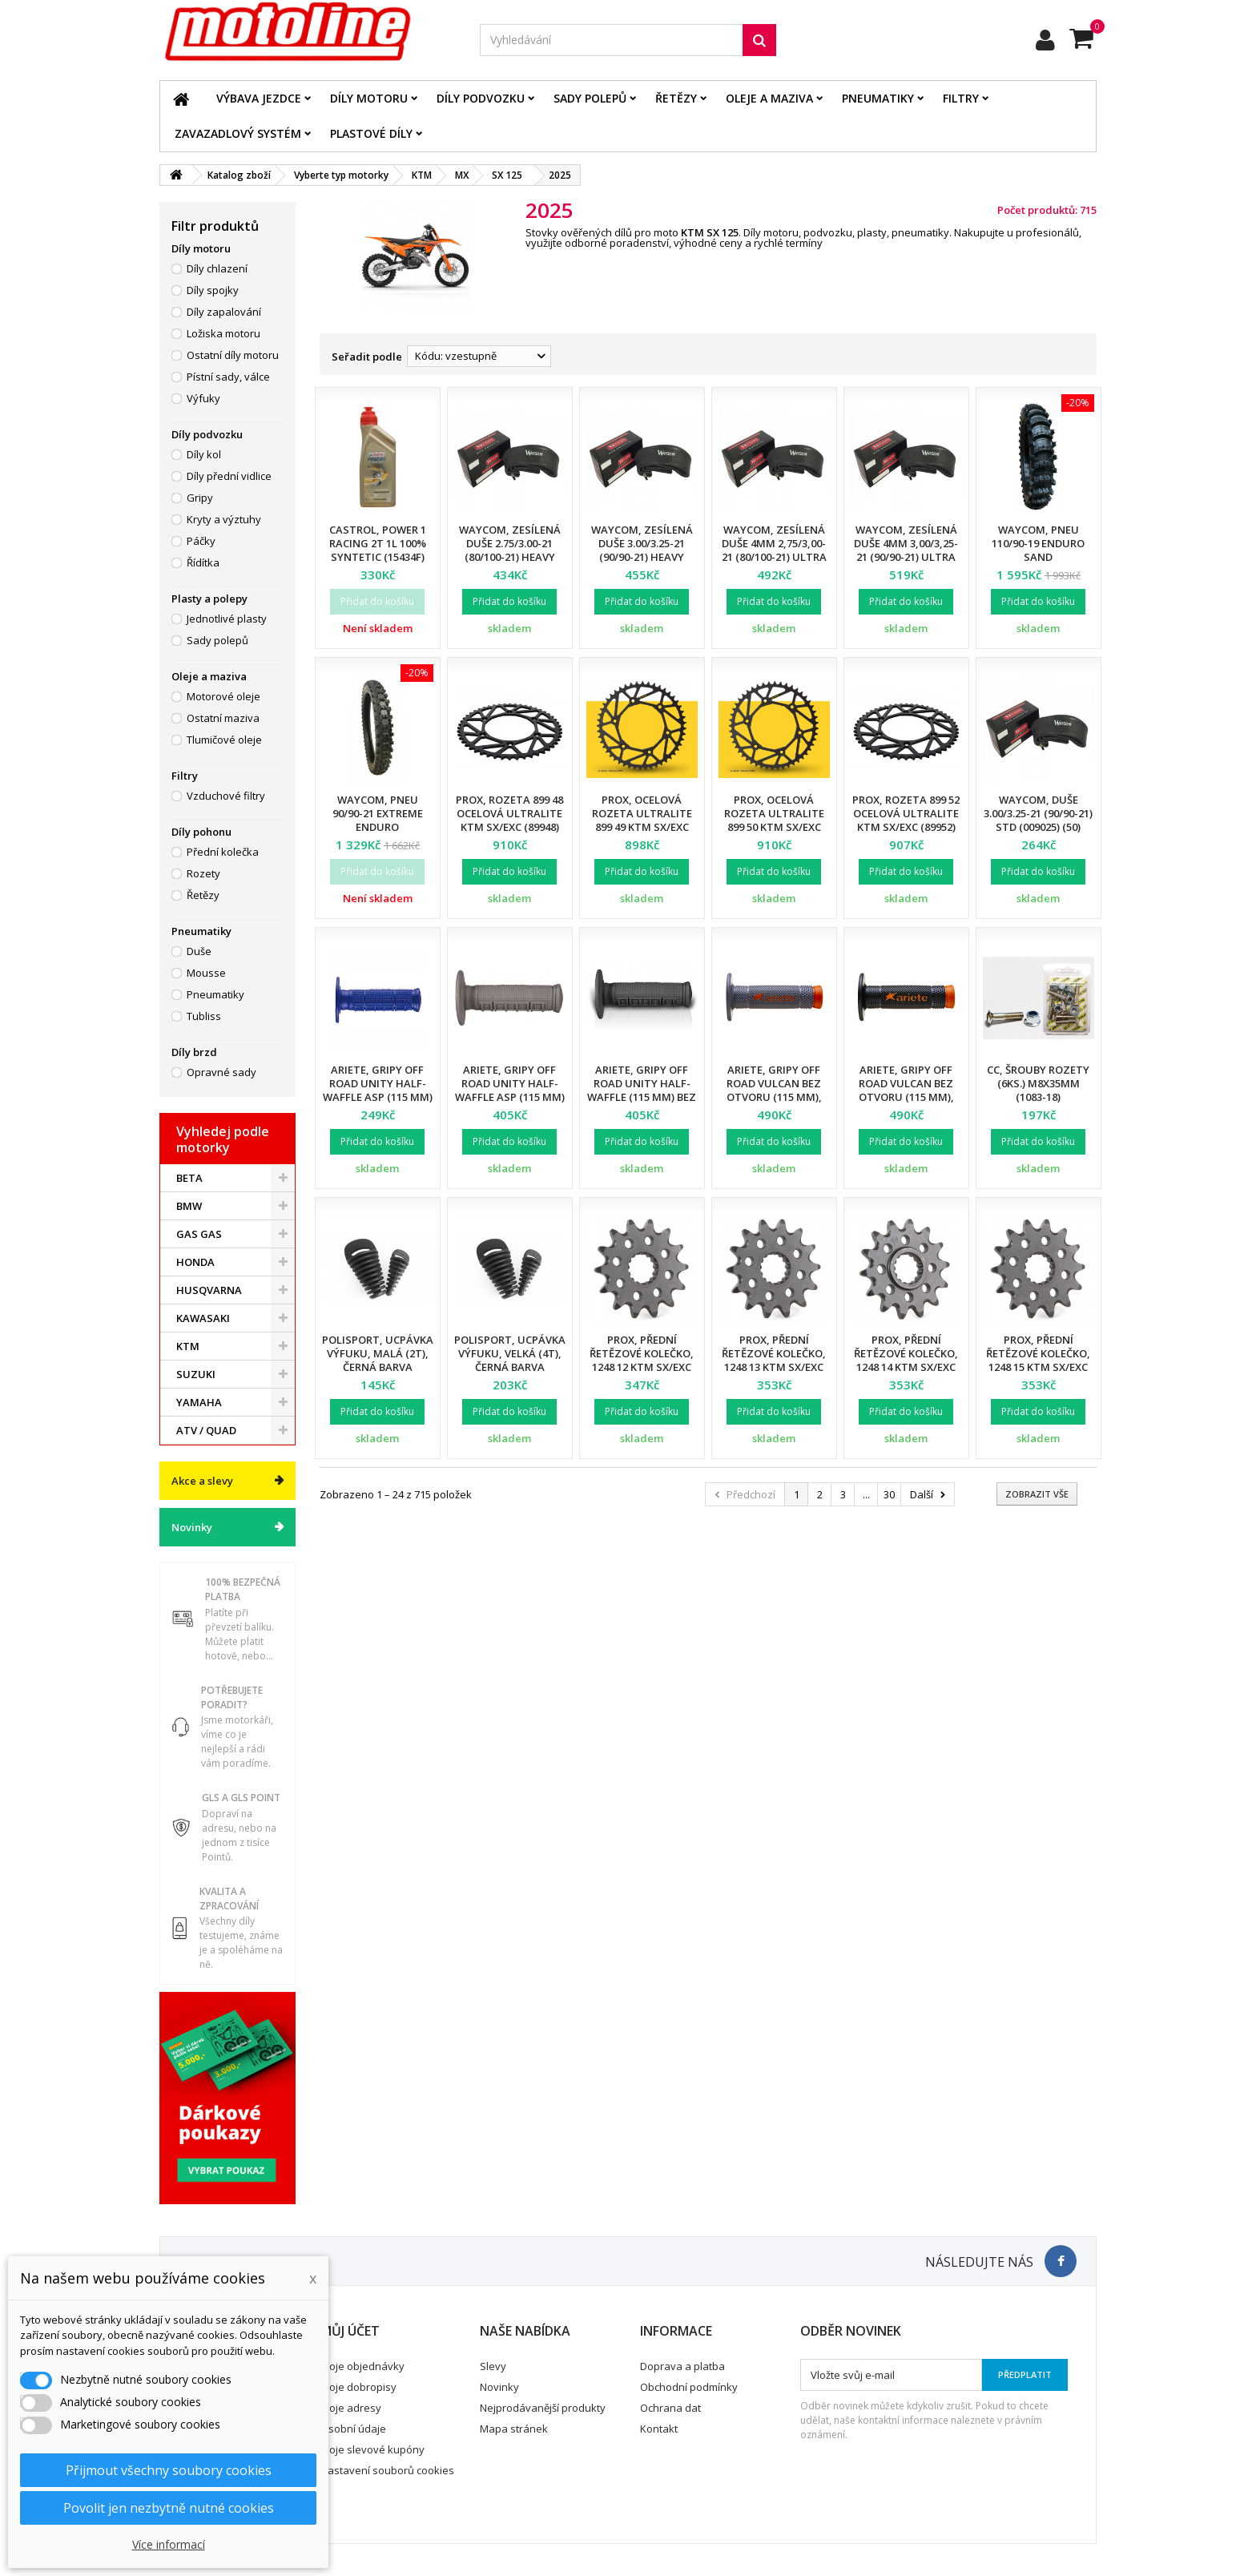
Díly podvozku (481, 98)
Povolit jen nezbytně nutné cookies (168, 2508)
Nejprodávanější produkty (543, 2408)
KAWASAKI (203, 1318)
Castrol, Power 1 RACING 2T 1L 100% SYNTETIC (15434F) (377, 543)
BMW (189, 1206)
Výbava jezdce (258, 98)
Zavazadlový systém (238, 133)
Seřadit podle (367, 356)
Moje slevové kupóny (372, 2449)
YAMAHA (199, 1402)
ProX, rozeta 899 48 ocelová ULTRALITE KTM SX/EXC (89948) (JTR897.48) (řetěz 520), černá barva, (509, 826)
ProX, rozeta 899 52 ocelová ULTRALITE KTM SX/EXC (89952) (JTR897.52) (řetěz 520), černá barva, (906, 826)
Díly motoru (369, 98)
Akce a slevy (202, 1480)
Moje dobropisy (358, 2387)
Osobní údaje (353, 2428)
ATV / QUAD (206, 1430)
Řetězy (676, 98)
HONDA (195, 1262)
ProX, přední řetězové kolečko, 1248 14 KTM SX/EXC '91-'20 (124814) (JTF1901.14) (906, 1366)
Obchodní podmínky (689, 2387)
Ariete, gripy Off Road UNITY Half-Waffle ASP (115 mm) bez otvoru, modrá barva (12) (378, 1096)
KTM (187, 1346)
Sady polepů (590, 98)
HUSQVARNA (209, 1290)
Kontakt (659, 2428)
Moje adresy (350, 2408)
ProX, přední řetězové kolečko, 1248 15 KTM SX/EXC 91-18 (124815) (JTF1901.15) (1038, 1366)
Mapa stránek (514, 2428)
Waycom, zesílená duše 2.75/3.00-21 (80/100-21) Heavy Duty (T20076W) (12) (509, 550)
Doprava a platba (682, 2366)
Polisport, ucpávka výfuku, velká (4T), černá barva (510, 1353)
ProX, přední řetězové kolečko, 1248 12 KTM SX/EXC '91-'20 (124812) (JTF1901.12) (642, 1366)
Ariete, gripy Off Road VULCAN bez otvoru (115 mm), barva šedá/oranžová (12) (773, 1096)
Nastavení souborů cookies (387, 2470)
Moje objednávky (362, 2366)
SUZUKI (195, 1374)
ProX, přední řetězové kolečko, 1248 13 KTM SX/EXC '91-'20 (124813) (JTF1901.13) (774, 1366)
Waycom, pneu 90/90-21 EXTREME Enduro (377, 813)
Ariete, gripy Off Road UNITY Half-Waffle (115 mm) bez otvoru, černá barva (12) (641, 1096)
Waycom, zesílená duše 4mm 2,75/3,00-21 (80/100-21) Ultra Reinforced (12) (774, 550)
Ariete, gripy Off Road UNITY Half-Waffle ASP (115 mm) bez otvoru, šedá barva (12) (510, 1096)
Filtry (961, 98)
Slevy (493, 2366)
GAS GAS (199, 1234)
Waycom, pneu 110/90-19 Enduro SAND (1038, 543)
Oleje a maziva (769, 98)
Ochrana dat (670, 2408)
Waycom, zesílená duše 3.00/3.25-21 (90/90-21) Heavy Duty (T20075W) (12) (642, 550)
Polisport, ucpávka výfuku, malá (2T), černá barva (377, 1353)
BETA (189, 1178)
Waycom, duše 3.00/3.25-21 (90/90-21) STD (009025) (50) (1038, 813)
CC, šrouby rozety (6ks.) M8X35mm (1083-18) (1038, 1083)
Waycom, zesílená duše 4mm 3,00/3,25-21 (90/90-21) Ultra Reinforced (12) (906, 550)
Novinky (191, 1527)
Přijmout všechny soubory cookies (169, 2470)
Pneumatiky (878, 98)
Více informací (168, 2544)
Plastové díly (371, 133)
